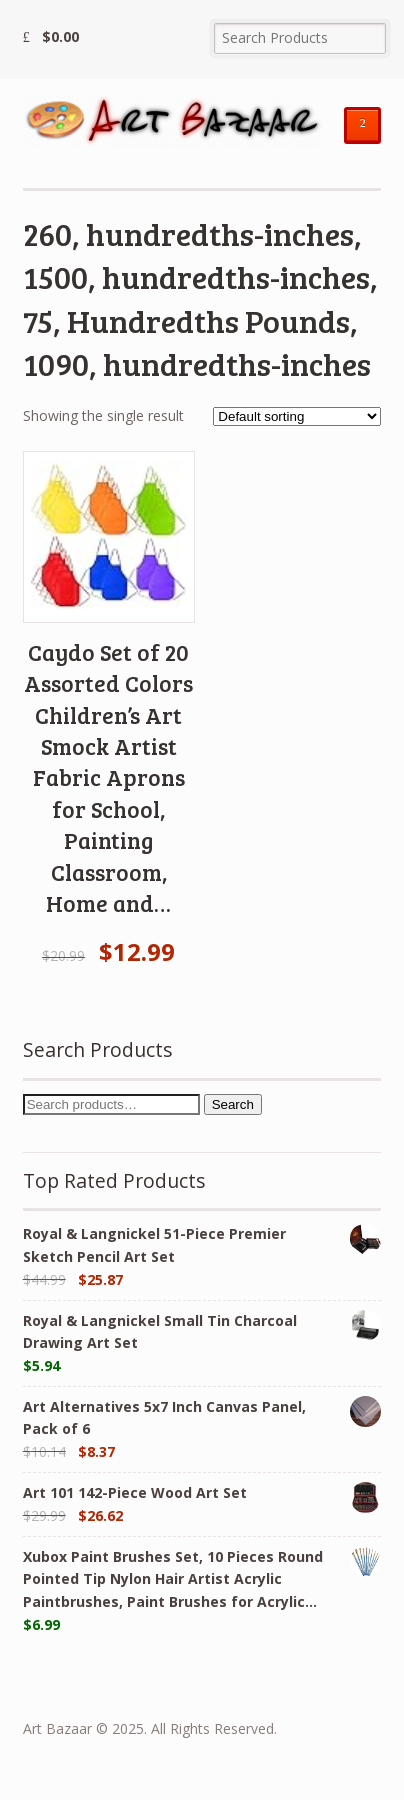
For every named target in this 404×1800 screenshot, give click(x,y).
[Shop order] (297, 416)
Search (233, 1104)
